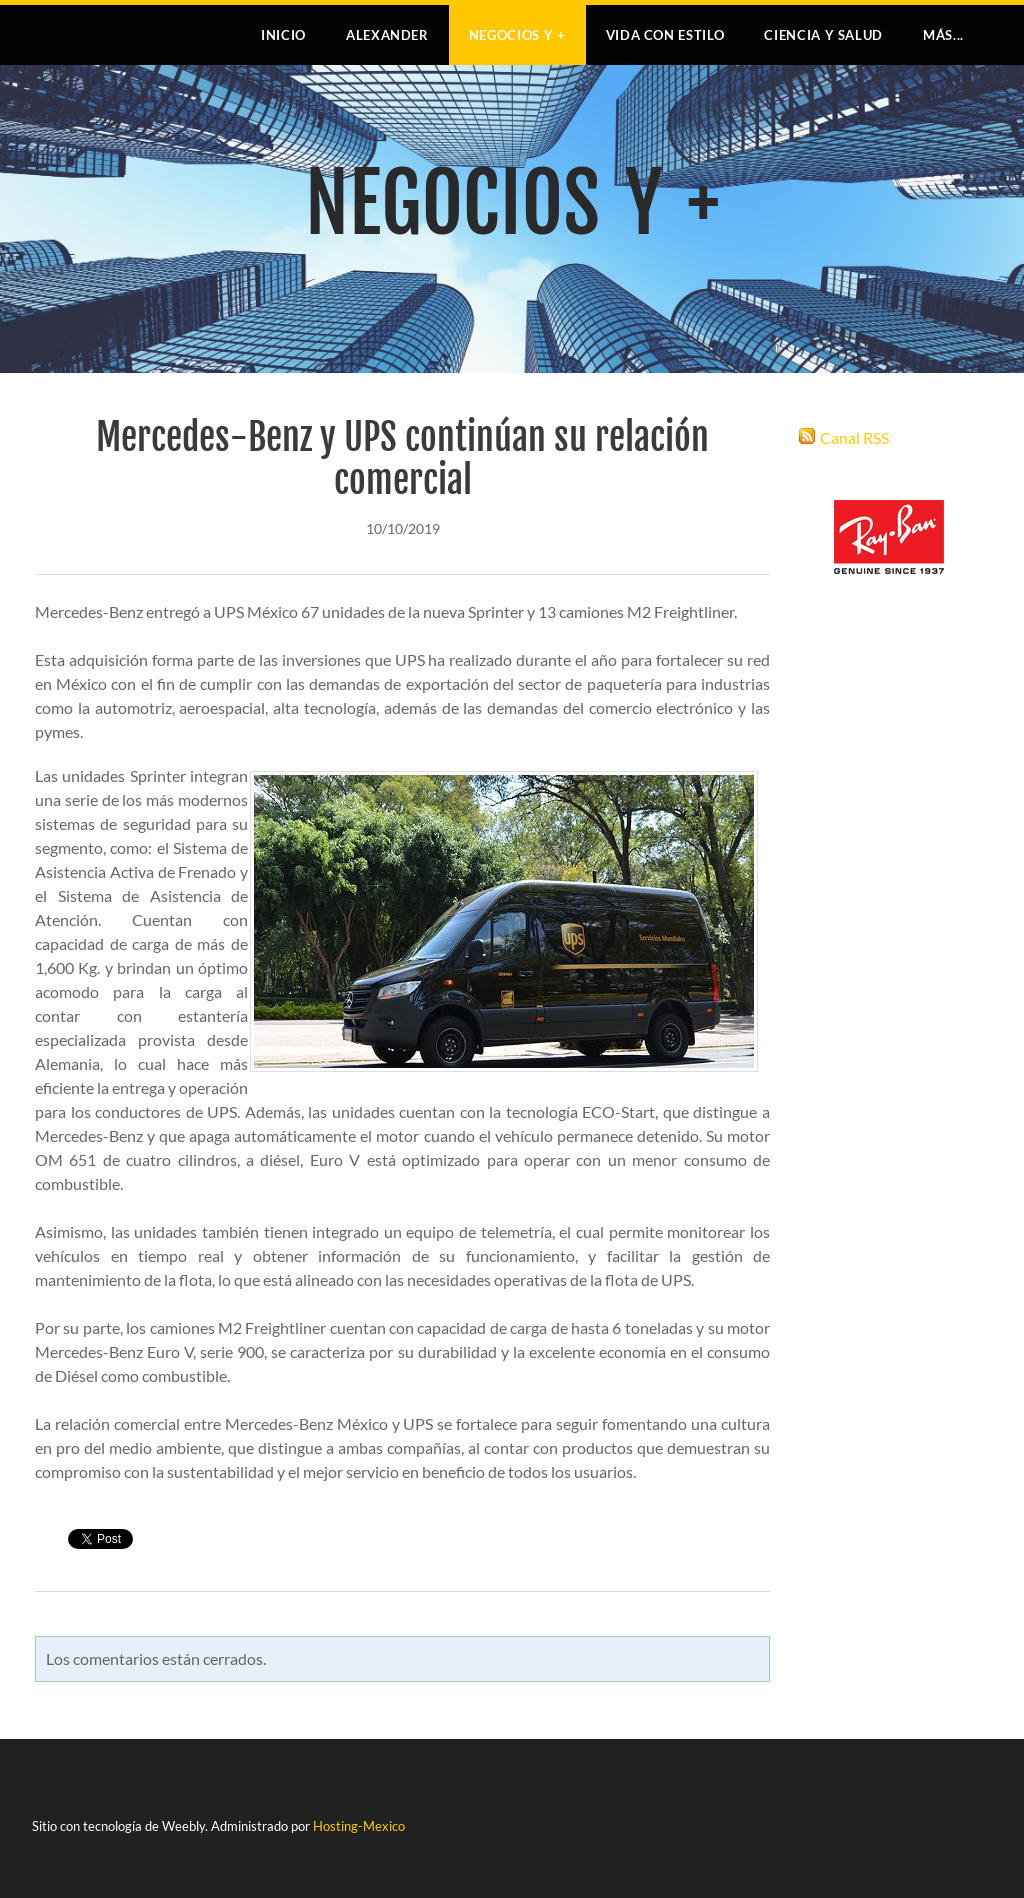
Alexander (387, 35)
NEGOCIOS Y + (517, 35)
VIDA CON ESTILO (665, 35)
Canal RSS (854, 437)
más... (943, 35)
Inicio (283, 35)
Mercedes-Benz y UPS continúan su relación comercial (402, 459)
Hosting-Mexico (359, 1826)
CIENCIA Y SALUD (823, 35)
